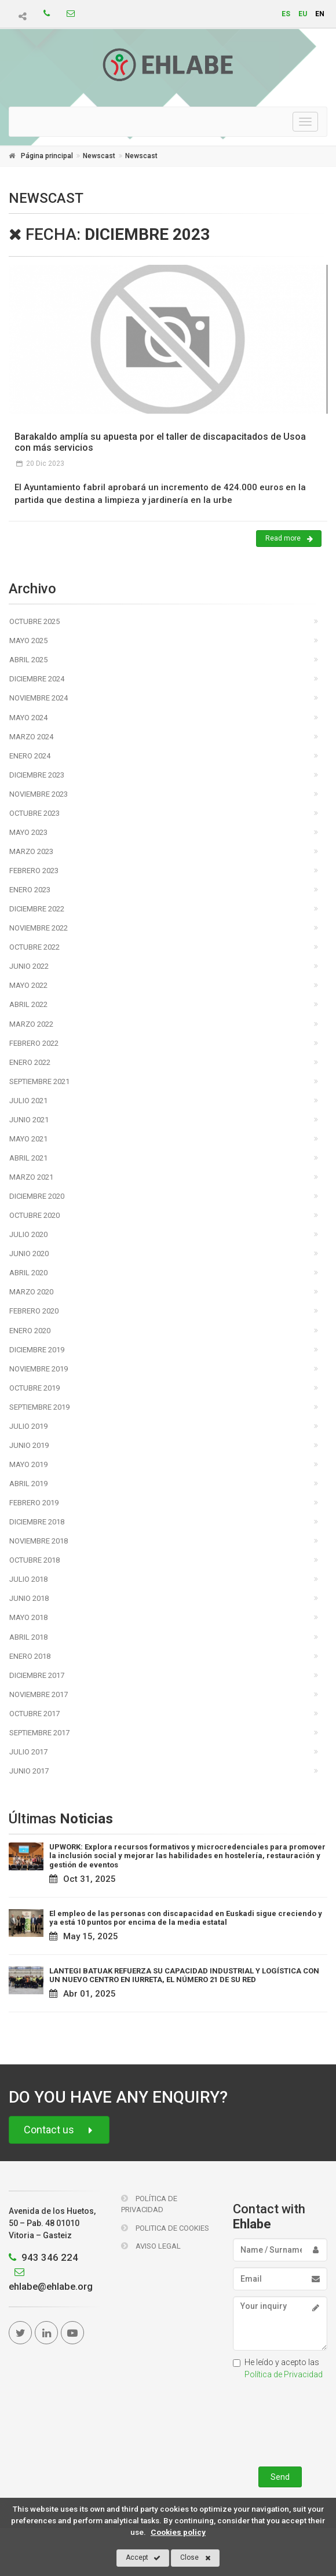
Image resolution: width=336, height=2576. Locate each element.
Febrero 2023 (34, 870)
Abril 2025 (28, 659)
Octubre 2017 (34, 1713)
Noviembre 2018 (38, 1541)
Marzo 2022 (31, 1024)
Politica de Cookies (165, 2228)
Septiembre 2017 (39, 1732)
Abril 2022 (28, 1004)
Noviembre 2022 (38, 928)
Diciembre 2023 (36, 775)
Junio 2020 (29, 1253)
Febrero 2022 (34, 1043)
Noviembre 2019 (38, 1368)
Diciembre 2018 (36, 1521)
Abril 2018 (28, 1637)
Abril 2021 (28, 1158)
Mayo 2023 (28, 832)
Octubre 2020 (34, 1215)
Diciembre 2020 (36, 1196)
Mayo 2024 (28, 717)
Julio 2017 (28, 1751)
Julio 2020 (28, 1234)
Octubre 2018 (34, 1560)
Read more (289, 539)
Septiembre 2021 (39, 1081)
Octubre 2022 (34, 947)
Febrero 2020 (34, 1311)
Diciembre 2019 (36, 1349)
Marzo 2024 (31, 736)
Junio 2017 (29, 1771)
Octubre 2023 (34, 813)
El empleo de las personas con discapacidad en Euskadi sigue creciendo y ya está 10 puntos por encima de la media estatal (185, 1918)
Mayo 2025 (28, 640)
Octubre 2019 (34, 1388)
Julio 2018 (28, 1579)
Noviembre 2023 (38, 794)
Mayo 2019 (28, 1464)
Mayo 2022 (28, 985)
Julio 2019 (28, 1426)
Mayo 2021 (28, 1138)
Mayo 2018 (28, 1617)
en (319, 14)
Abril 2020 (28, 1272)
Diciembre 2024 (36, 678)
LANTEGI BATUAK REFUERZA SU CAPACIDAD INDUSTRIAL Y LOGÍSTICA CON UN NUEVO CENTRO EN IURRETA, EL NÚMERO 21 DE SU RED (184, 1975)
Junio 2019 (29, 1445)
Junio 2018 (29, 1598)
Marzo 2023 (31, 851)
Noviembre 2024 (38, 698)
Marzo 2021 (31, 1177)
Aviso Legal (151, 2246)
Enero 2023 (29, 889)
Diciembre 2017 (36, 1675)
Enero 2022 (29, 1062)
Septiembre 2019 (39, 1407)
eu (302, 14)
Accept (143, 2558)
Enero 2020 (29, 1330)
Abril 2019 (28, 1483)
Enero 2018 (29, 1656)
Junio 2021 (29, 1119)
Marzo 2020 (31, 1291)
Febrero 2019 (34, 1502)
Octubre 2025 (34, 621)
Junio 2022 (29, 966)
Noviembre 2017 (38, 1694)
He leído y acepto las (278, 2368)
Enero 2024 (29, 755)
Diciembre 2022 (36, 908)
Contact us (59, 2130)
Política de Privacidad (149, 2204)
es (286, 14)
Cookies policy (178, 2532)
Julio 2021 (28, 1100)
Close (195, 2558)
